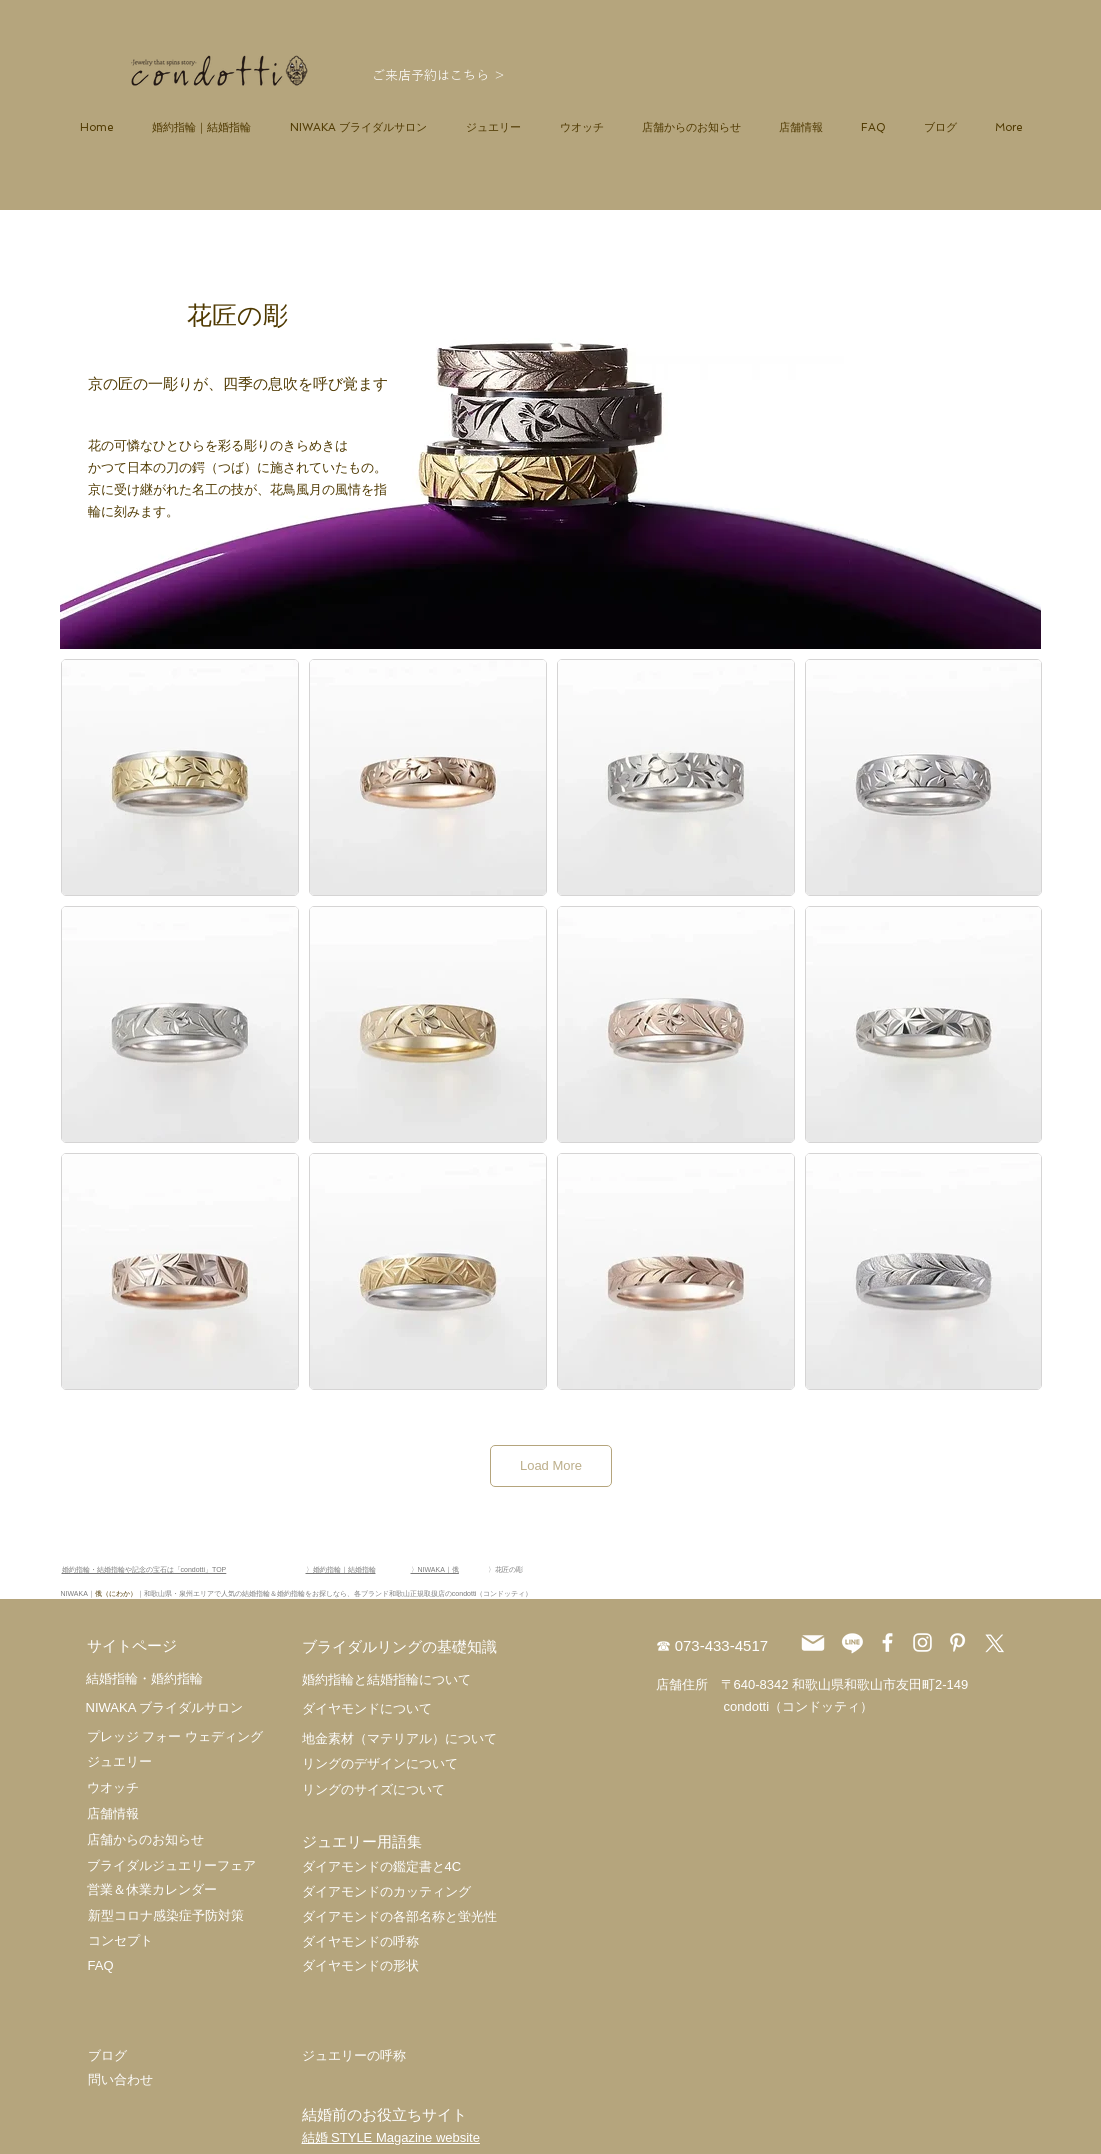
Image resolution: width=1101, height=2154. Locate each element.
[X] (992, 1642)
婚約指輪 (177, 1678)
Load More (551, 1465)
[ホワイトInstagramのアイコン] (922, 1642)
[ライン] (852, 1642)
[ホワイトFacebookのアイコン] (887, 1642)
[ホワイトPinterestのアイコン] (957, 1642)
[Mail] (813, 1643)
